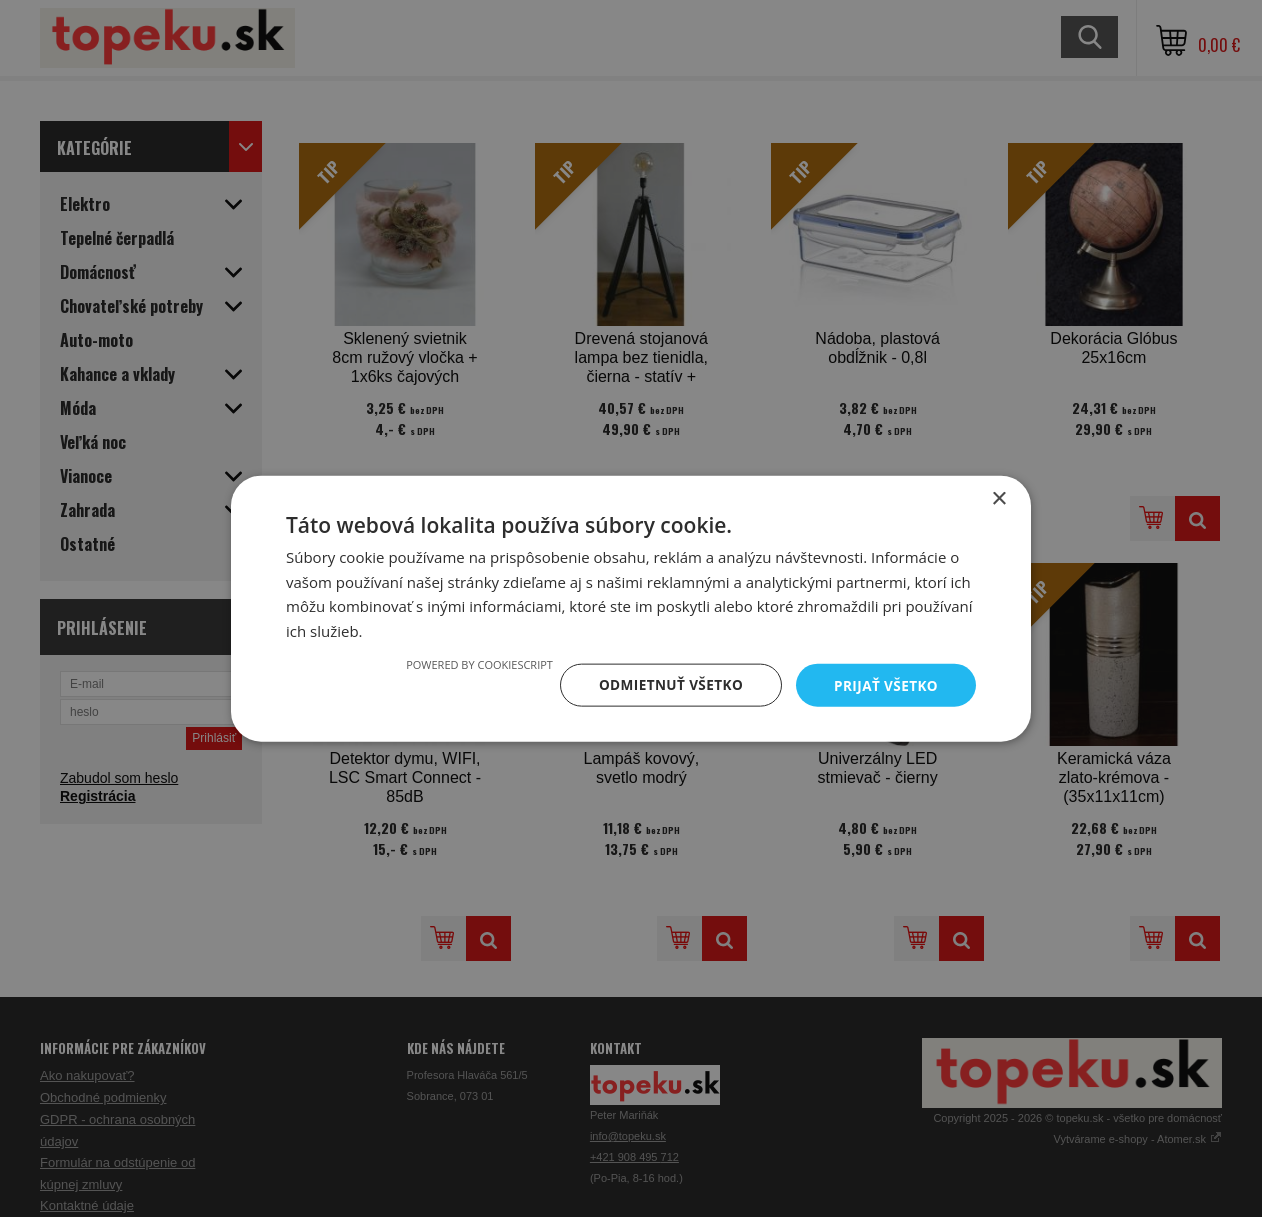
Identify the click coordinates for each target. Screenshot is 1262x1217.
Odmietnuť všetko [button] (665, 684)
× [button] (998, 497)
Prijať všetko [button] (884, 684)
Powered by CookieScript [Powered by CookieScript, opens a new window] (472, 663)
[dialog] (631, 608)
